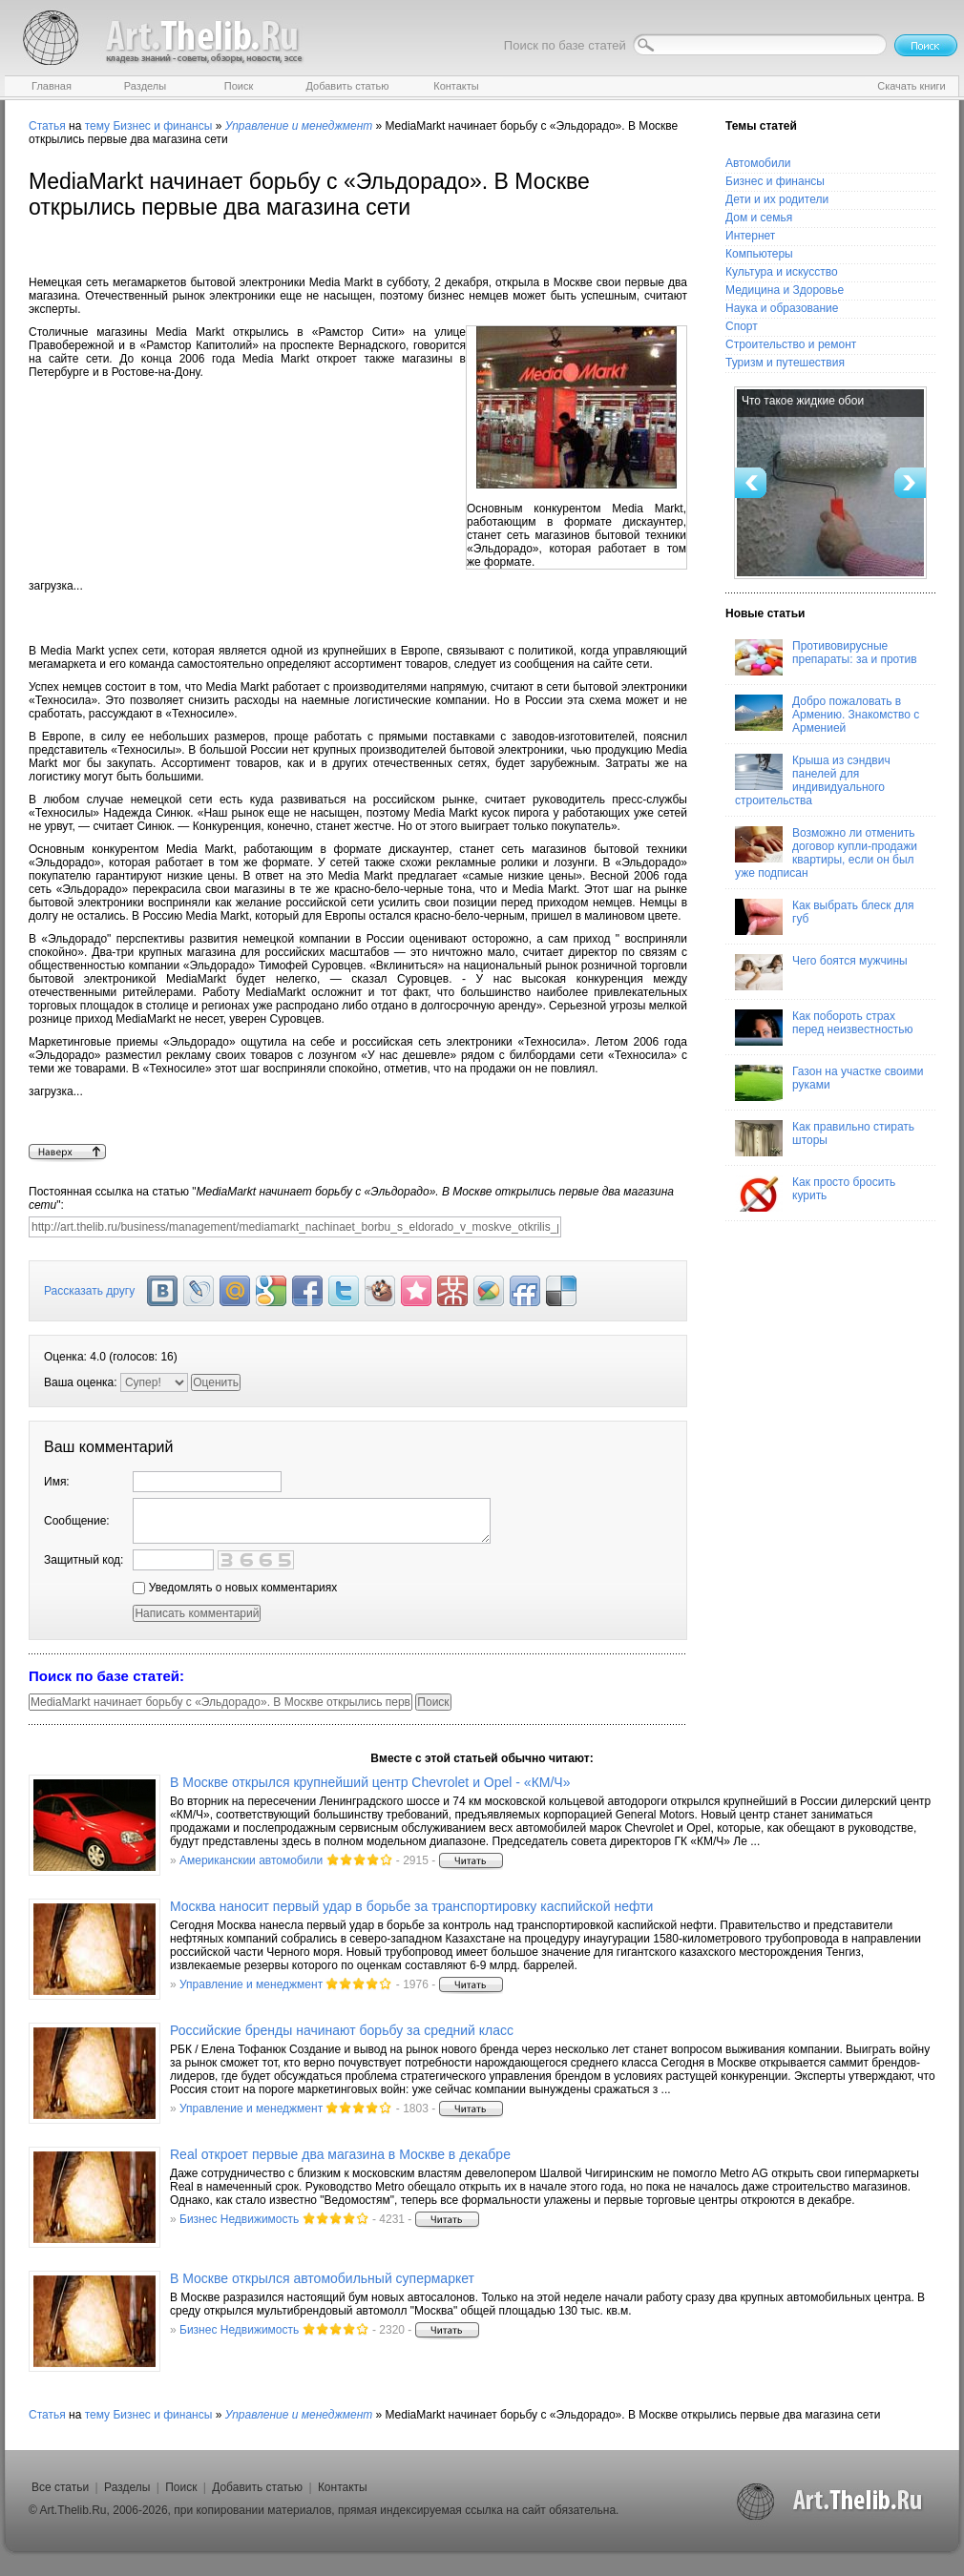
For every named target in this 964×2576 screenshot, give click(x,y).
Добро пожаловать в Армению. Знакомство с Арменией (827, 715)
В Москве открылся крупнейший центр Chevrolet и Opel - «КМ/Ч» (370, 1782)
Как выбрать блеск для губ (824, 917)
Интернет (750, 235)
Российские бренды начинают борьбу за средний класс (341, 2030)
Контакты (342, 2487)
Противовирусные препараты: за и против (826, 657)
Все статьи (60, 2487)
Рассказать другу (89, 1291)
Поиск (181, 2487)
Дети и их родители (776, 199)
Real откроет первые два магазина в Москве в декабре (340, 2154)
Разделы (127, 2487)
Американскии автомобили (251, 1860)
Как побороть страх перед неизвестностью (824, 1027)
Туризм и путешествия (785, 362)
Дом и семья (758, 217)
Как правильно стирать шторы (824, 1138)
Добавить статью (257, 2487)
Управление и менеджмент (251, 1984)
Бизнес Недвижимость (239, 2219)
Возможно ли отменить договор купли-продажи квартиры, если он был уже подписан (826, 853)
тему (97, 126)
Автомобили (757, 163)
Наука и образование (781, 308)
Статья (47, 126)
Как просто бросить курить (815, 1193)
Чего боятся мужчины (821, 972)
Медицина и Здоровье (784, 290)
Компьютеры (759, 253)
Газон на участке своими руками (829, 1083)
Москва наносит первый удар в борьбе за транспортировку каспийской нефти (411, 1906)
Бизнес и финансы (162, 126)
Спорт (741, 326)
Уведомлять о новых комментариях (235, 1587)
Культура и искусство (781, 272)
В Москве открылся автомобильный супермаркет (322, 2278)
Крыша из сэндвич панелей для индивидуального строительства (813, 780)
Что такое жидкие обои (803, 400)
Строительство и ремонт (790, 344)
